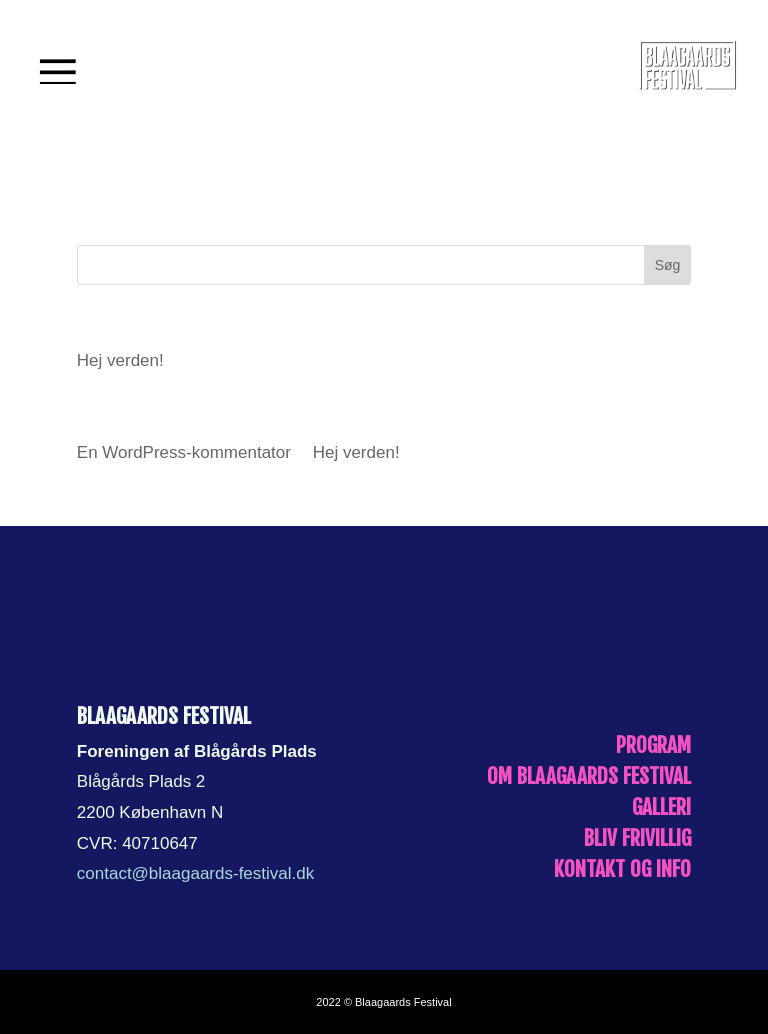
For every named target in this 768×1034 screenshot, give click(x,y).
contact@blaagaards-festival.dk (195, 873)
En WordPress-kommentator (184, 452)
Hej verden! (120, 360)
